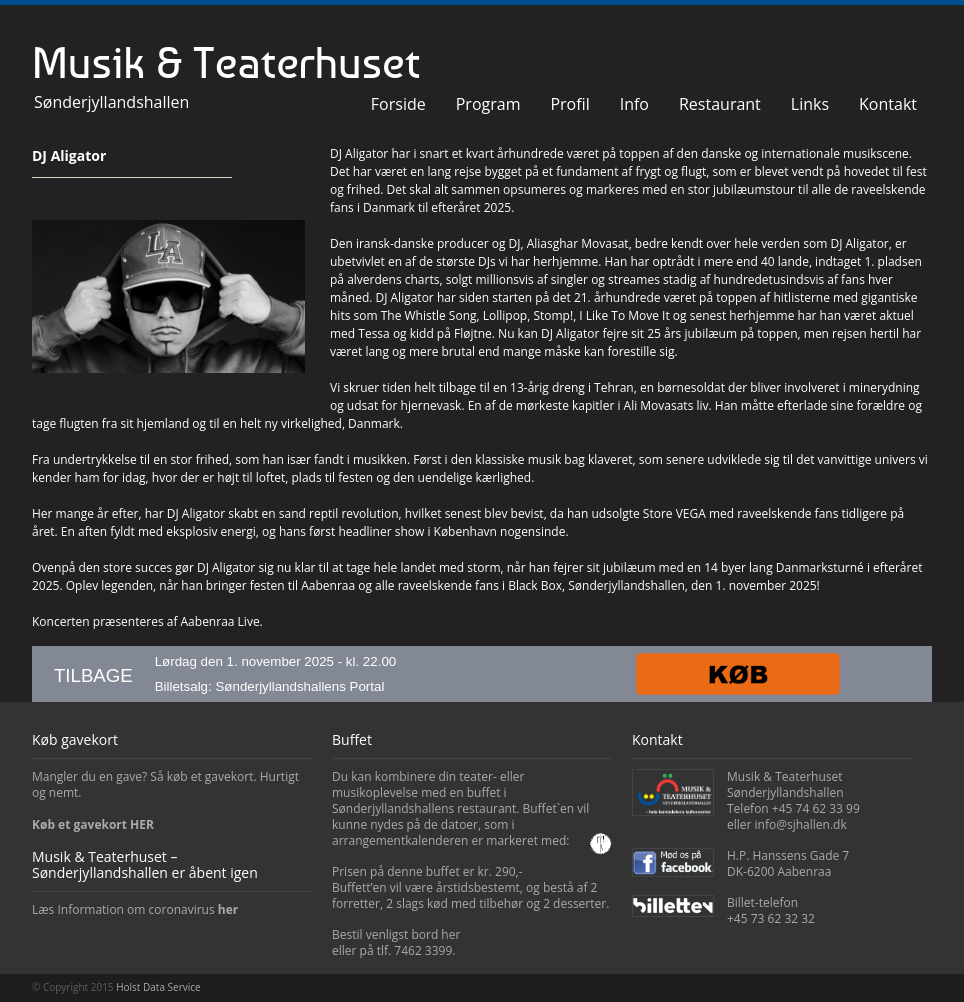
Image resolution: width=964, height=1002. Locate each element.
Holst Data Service (158, 987)
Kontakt (888, 104)
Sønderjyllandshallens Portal (299, 686)
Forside (398, 104)
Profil (569, 104)
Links (810, 104)
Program (488, 104)
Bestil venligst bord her (396, 934)
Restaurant (720, 104)
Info (634, 104)
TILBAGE (93, 675)
